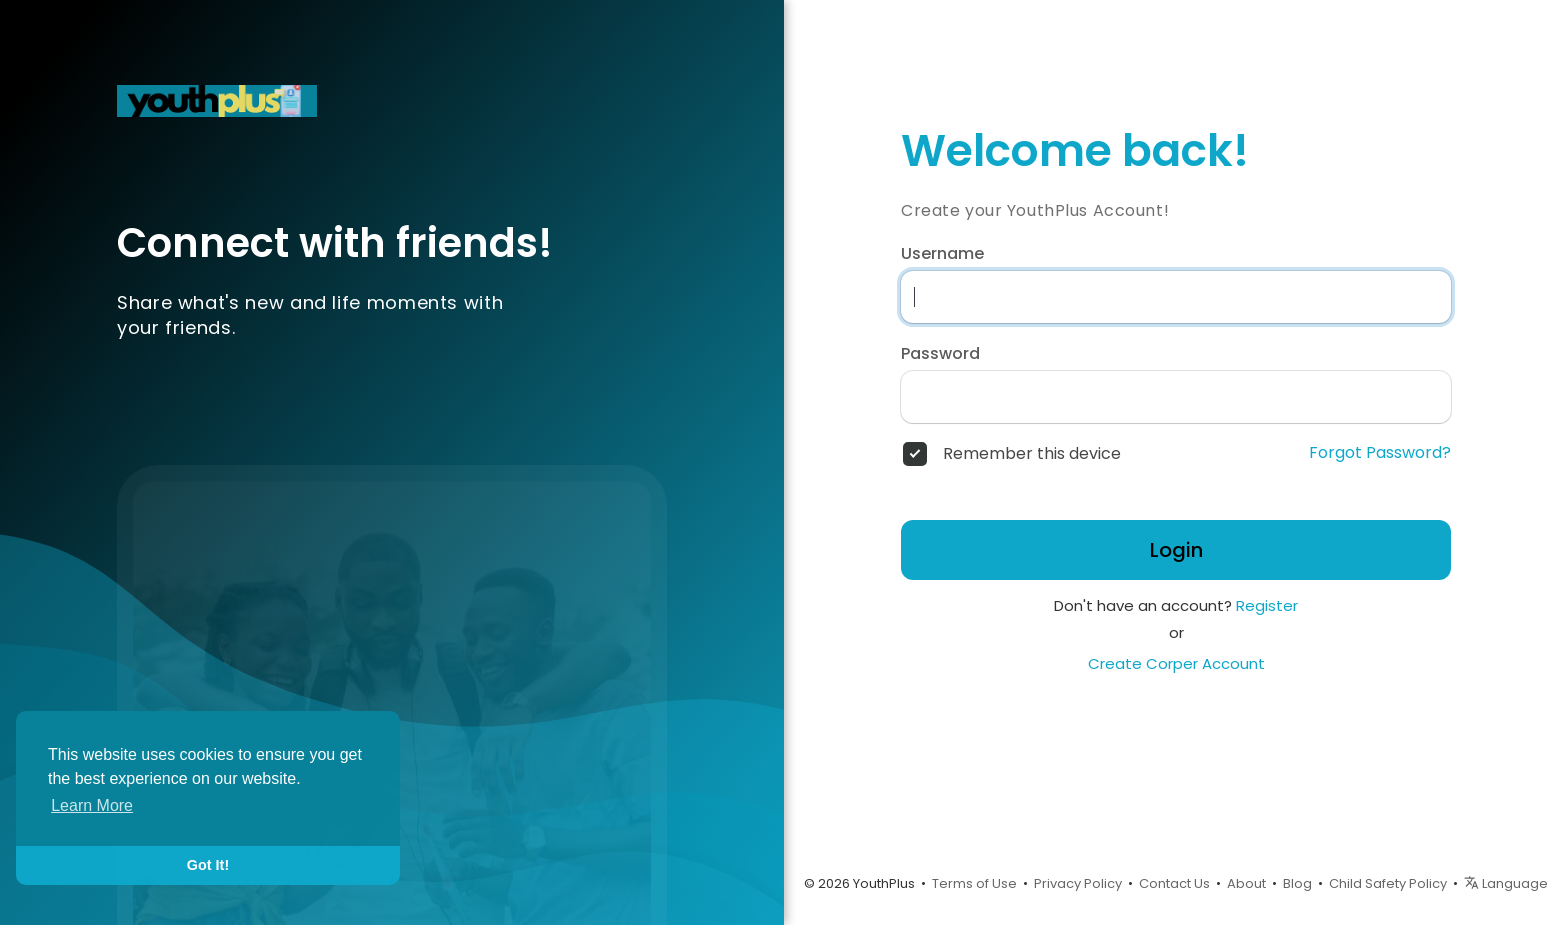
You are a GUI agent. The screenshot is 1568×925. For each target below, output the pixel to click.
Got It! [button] (208, 865)
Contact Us (1174, 883)
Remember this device (1032, 454)
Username (942, 254)
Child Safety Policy (1388, 883)
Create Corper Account (1176, 663)
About (1246, 883)
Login (1176, 550)
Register (1267, 605)
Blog (1297, 883)
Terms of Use (974, 883)
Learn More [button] (92, 805)
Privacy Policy (1078, 883)
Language (1506, 883)
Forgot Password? (1380, 453)
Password (940, 354)
